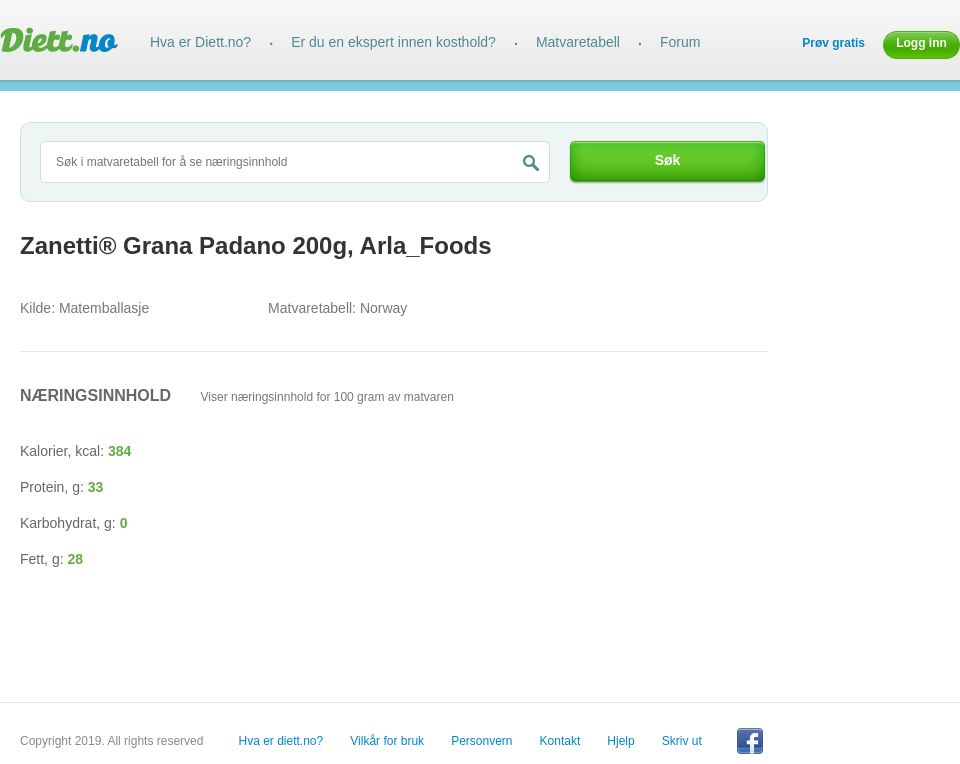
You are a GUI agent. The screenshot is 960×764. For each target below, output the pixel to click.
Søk (668, 160)
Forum (680, 42)
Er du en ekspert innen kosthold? (393, 42)
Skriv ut (682, 741)
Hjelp (620, 741)
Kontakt (560, 741)
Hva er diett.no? (281, 741)
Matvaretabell (578, 42)
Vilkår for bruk (387, 741)
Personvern (481, 741)
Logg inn (921, 43)
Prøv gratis (833, 43)
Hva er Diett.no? (200, 42)
